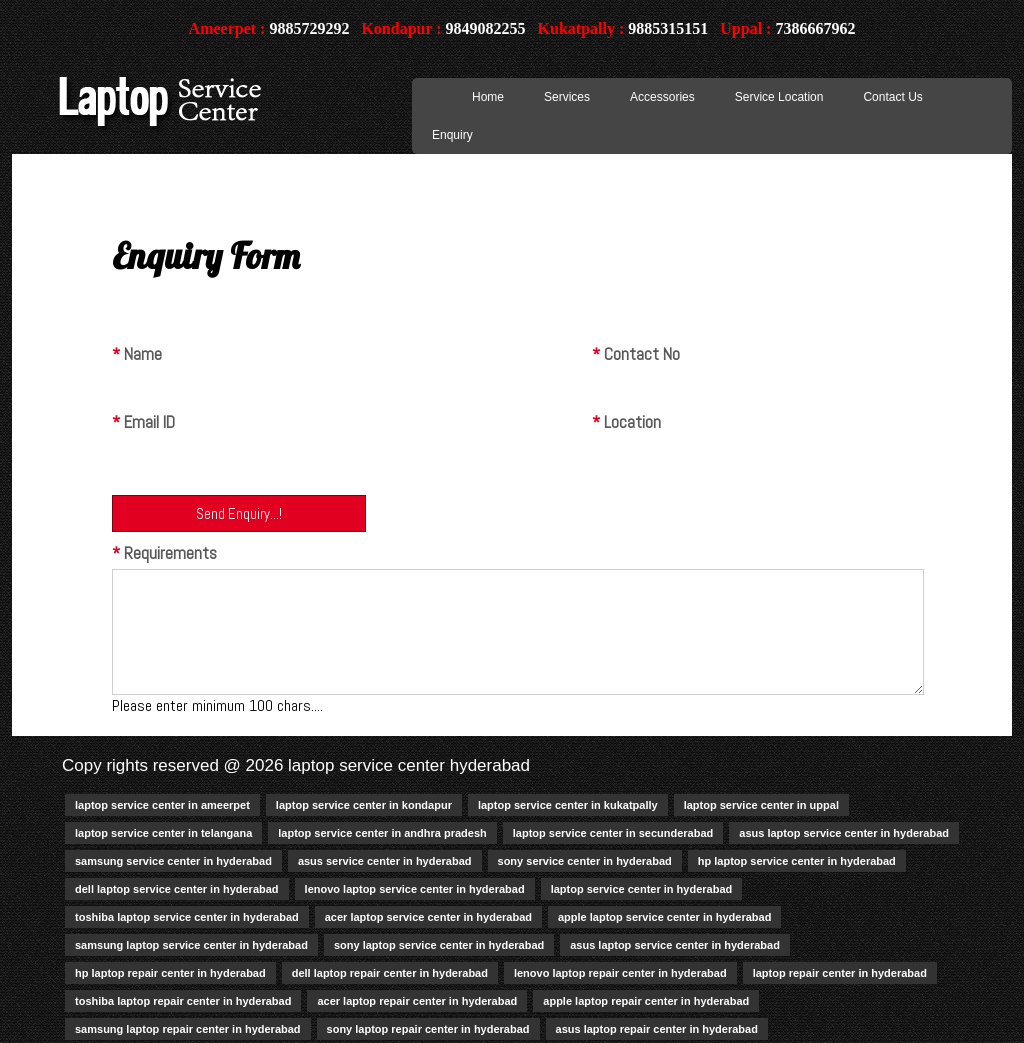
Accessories (662, 97)
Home (488, 97)
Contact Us (892, 97)
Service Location (779, 97)
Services (567, 97)
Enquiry (452, 135)
